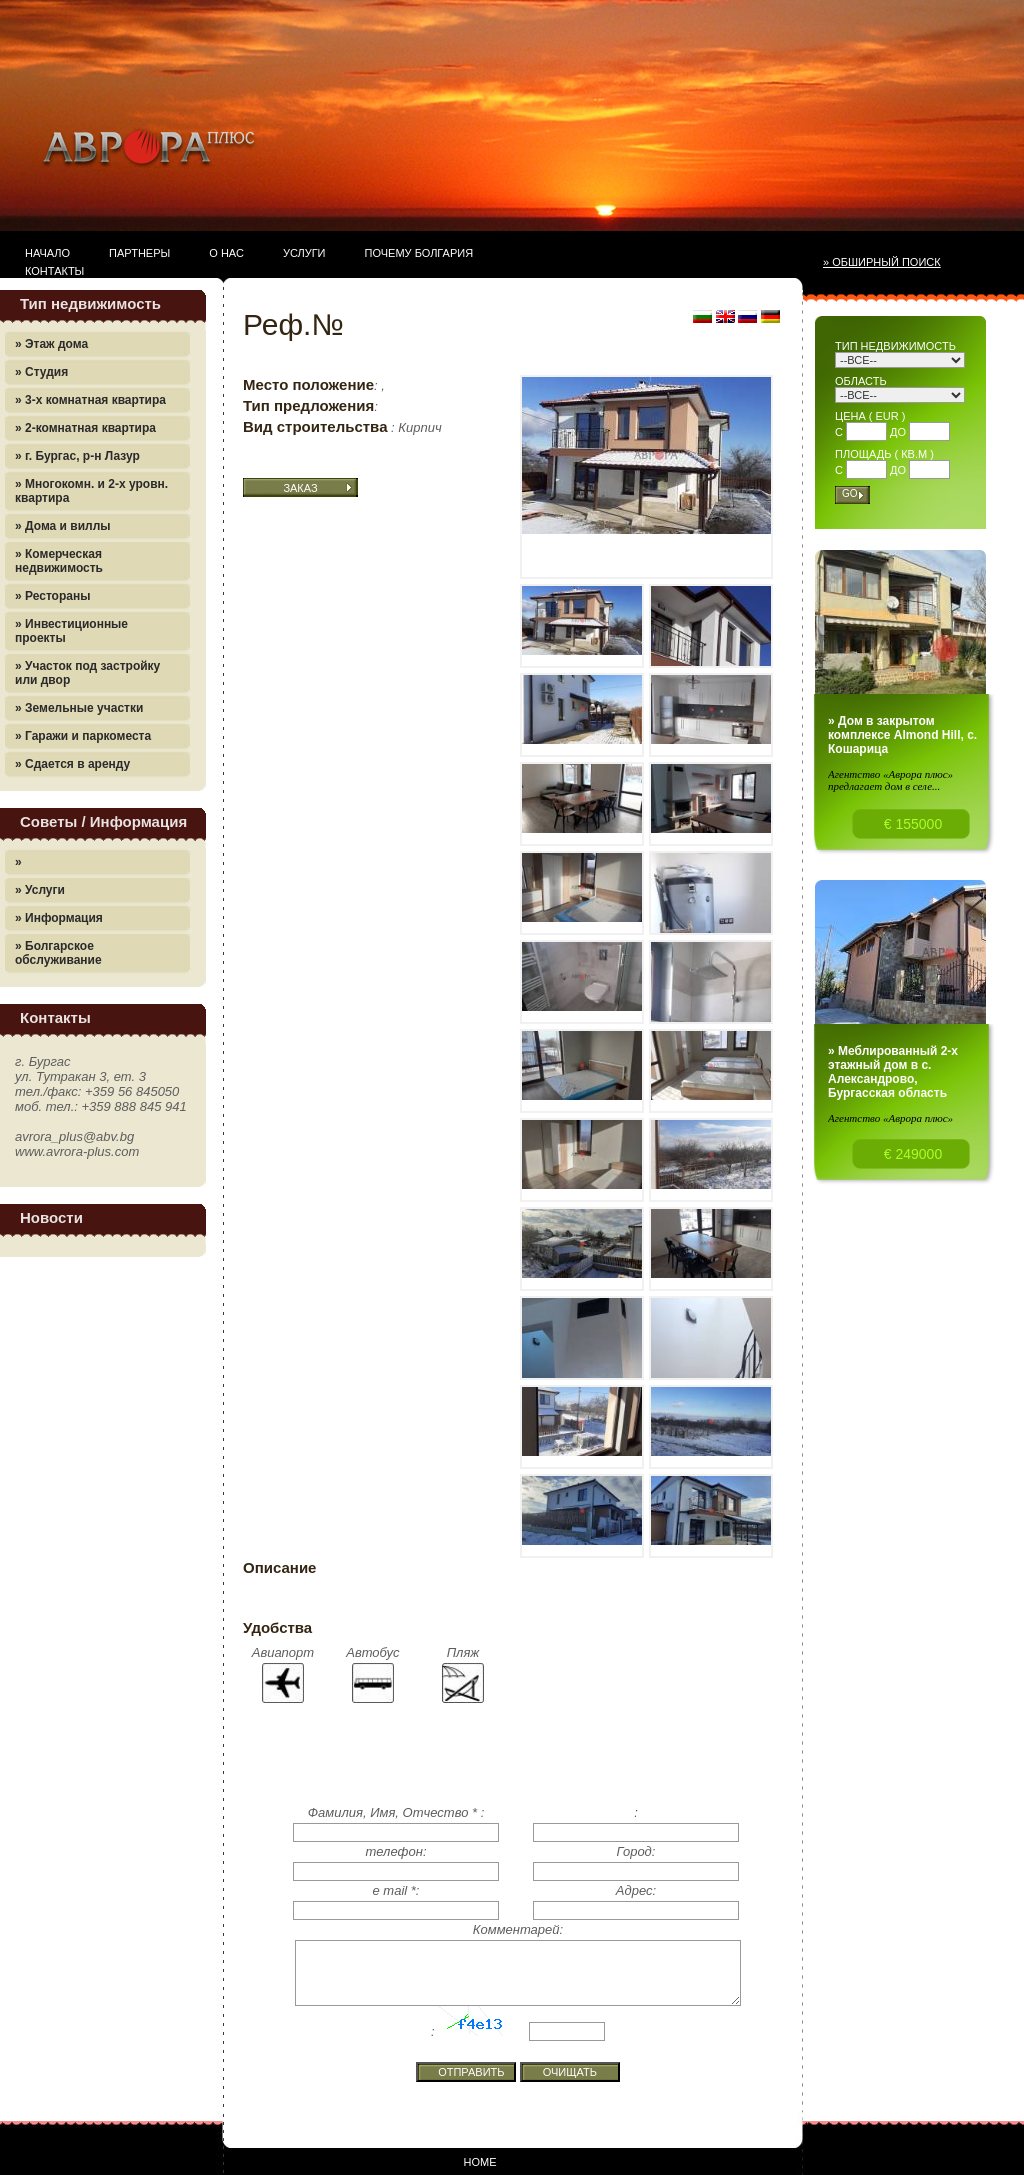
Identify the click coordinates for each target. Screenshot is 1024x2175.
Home (480, 2162)
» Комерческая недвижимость (59, 561)
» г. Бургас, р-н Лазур (77, 456)
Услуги (304, 253)
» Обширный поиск (882, 262)
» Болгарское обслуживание (58, 953)
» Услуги (40, 890)
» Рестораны (52, 596)
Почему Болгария (419, 253)
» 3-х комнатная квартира (90, 400)
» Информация (59, 918)
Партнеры (139, 253)
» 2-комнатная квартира (85, 428)
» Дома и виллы (63, 526)
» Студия (41, 372)
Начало (47, 253)
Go (850, 493)
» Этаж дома (51, 344)
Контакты (54, 271)
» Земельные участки (79, 708)
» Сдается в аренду (72, 764)
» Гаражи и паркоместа (83, 736)
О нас (226, 253)
